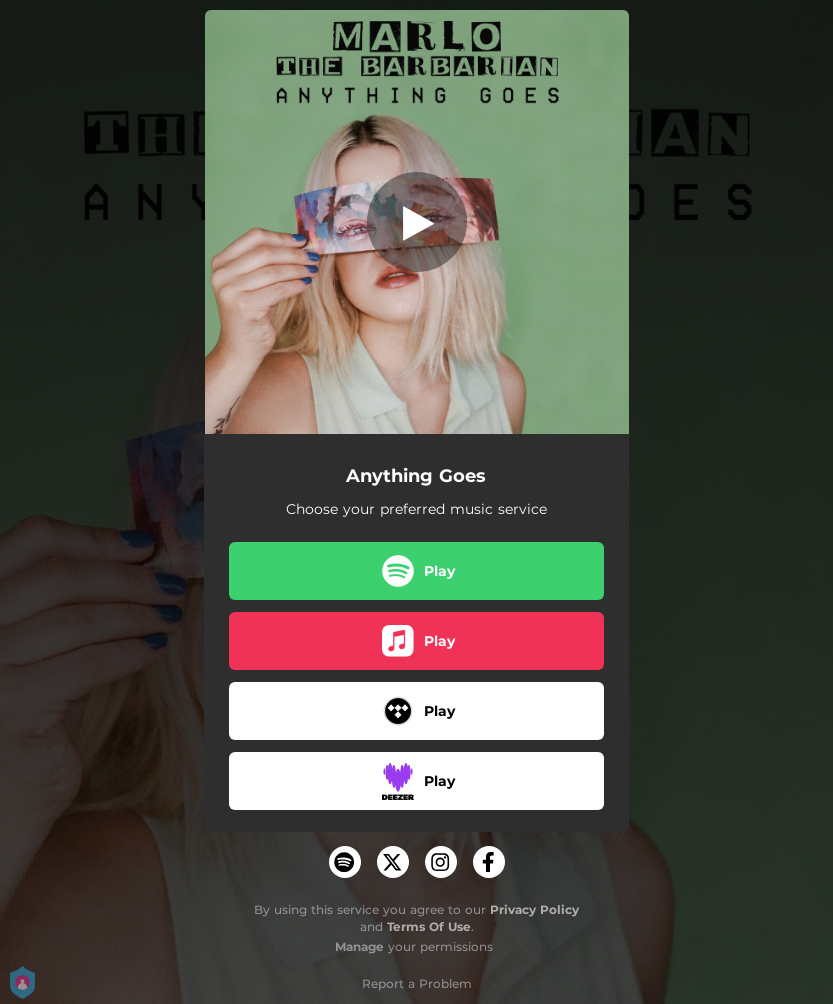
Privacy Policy (534, 909)
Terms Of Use (429, 926)
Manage (359, 946)
